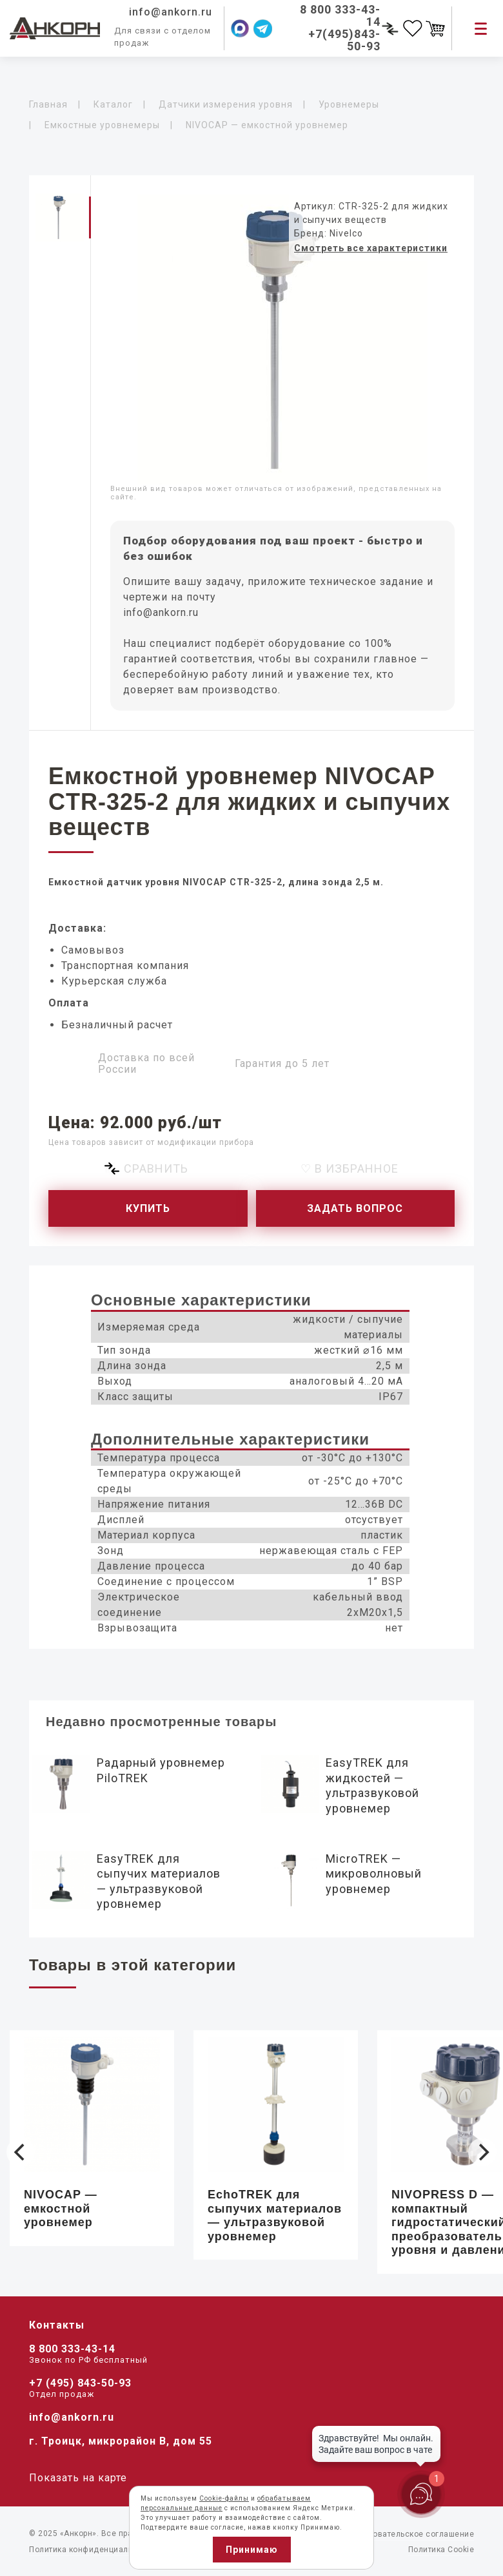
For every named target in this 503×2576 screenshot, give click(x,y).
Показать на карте (78, 2478)
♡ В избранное (350, 1168)
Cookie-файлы (224, 2498)
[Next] (482, 2152)
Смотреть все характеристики (371, 248)
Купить (148, 1208)
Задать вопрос (355, 1208)
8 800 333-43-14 (72, 2349)
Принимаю (252, 2549)
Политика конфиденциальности (92, 2549)
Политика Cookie (441, 2549)
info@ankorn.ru (161, 612)
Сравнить (156, 1168)
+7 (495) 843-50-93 (80, 2383)
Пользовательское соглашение (412, 2534)
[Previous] (20, 2152)
